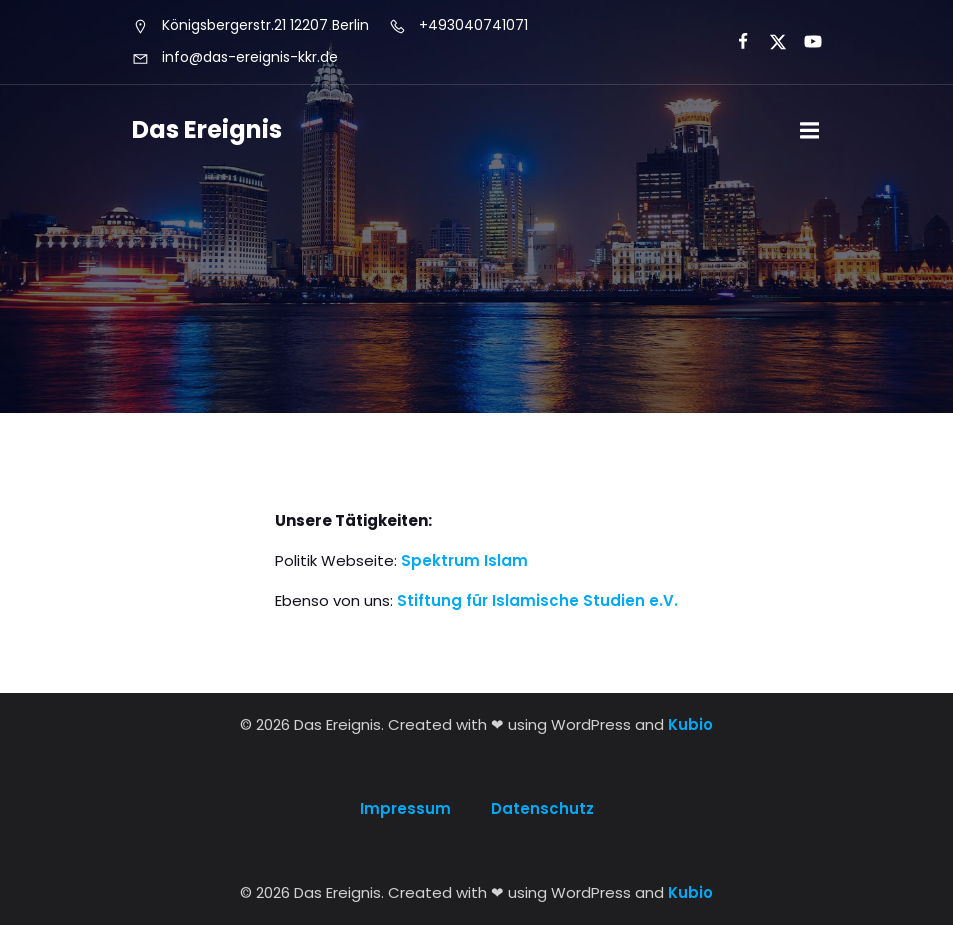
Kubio (690, 724)
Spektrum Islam (464, 560)
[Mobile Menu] (810, 131)
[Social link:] (734, 42)
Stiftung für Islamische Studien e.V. (537, 600)
